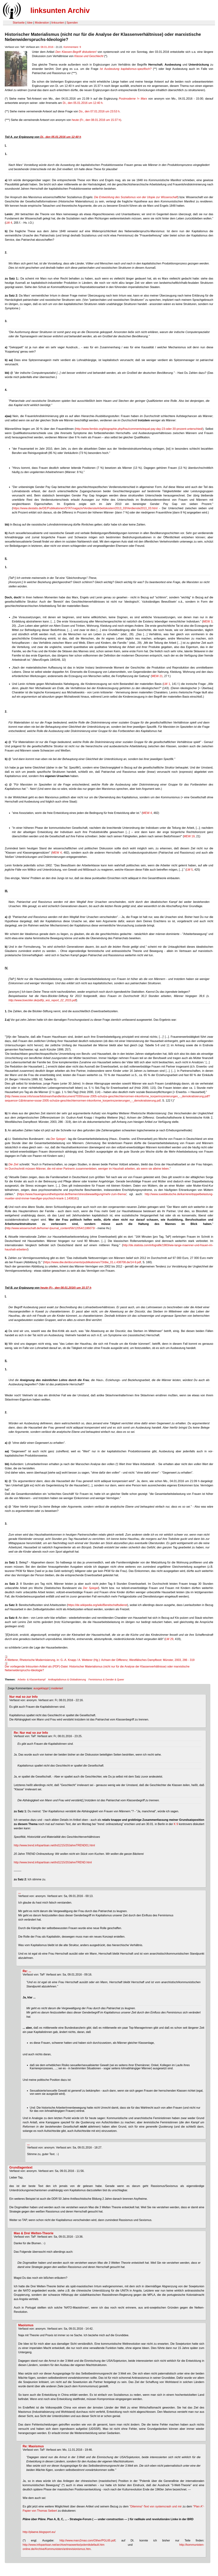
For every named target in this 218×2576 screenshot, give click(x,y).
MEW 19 (189, 836)
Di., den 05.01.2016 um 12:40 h (60, 136)
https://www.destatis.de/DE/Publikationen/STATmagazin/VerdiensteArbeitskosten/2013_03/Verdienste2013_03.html (85, 508)
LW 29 (169, 1639)
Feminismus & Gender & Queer (106, 1679)
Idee (29, 22)
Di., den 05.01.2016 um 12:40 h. (83, 102)
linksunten (57, 22)
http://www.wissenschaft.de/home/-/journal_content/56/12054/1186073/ (50, 1228)
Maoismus (26, 2325)
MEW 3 (207, 621)
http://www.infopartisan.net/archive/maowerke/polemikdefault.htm (64, 2544)
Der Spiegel (57, 1138)
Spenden (72, 22)
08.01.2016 (47, 47)
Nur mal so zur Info (23, 1696)
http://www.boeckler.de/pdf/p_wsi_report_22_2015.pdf (42, 1000)
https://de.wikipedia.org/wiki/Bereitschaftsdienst (97, 1604)
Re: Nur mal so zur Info (31, 1732)
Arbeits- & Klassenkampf (31, 1679)
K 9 (176, 1824)
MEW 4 (147, 812)
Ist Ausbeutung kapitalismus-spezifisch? (125, 68)
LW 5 (189, 869)
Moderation (42, 22)
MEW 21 (157, 676)
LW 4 (9, 222)
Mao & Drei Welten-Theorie (34, 2233)
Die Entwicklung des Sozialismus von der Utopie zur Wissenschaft (136, 197)
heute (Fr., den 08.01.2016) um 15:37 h (65, 1287)
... (19, 1892)
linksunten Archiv (60, 10)
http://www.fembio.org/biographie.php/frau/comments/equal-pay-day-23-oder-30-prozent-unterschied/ (139, 428)
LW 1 (167, 683)
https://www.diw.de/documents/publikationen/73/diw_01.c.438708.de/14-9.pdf (92, 1262)
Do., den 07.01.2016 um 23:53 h (99, 111)
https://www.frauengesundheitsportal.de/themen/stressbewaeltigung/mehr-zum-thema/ (72, 1194)
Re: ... (27, 1971)
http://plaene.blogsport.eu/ (39, 2531)
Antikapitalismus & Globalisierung (67, 1679)
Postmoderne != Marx (133, 98)
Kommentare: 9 (72, 47)
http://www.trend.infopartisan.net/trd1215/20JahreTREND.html (53, 1862)
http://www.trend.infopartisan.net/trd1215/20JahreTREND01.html (54, 1845)
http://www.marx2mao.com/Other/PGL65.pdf (87, 2540)
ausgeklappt (41, 1688)
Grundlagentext (20, 2167)
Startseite (19, 22)
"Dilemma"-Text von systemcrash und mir (155, 2506)
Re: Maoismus (33, 2446)
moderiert (57, 1688)
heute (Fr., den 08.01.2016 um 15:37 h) (96, 119)
